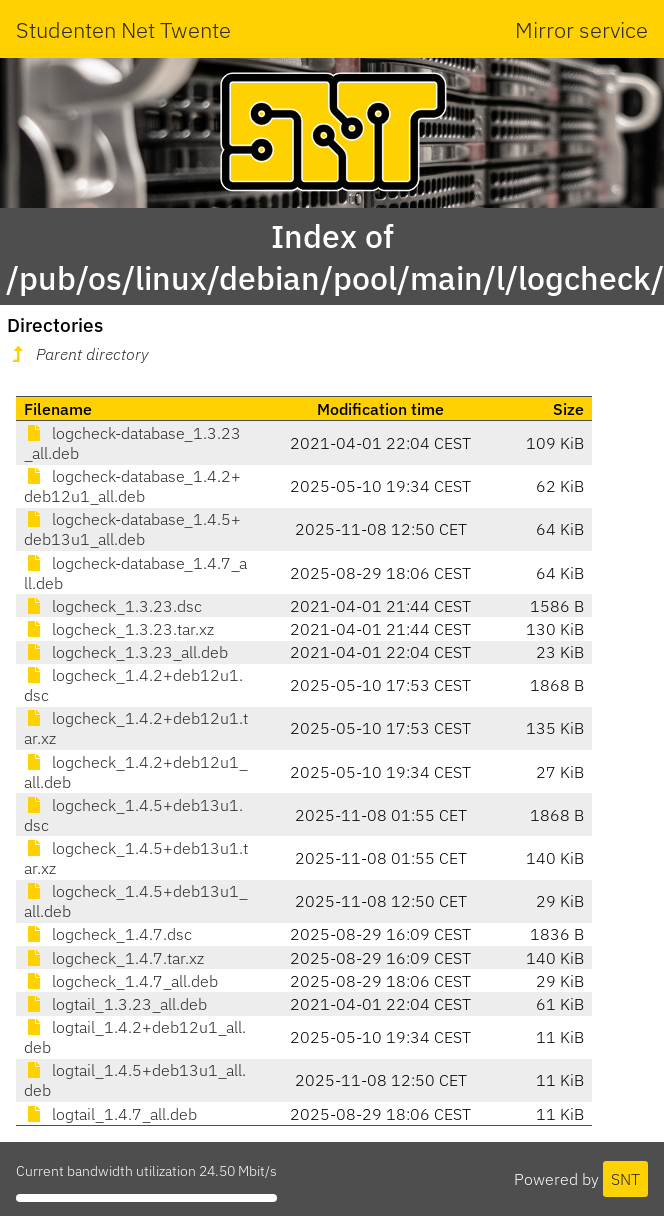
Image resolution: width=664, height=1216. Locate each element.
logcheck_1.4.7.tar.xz (114, 958)
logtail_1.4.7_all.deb (110, 1114)
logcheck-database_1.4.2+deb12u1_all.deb (132, 486)
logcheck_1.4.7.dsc (108, 934)
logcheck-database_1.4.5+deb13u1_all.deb (132, 529)
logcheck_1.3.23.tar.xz (119, 629)
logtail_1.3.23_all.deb (115, 1004)
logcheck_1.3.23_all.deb (126, 652)
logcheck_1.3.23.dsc (113, 606)
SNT (625, 1179)
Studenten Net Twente (123, 29)
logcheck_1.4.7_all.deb (121, 981)
